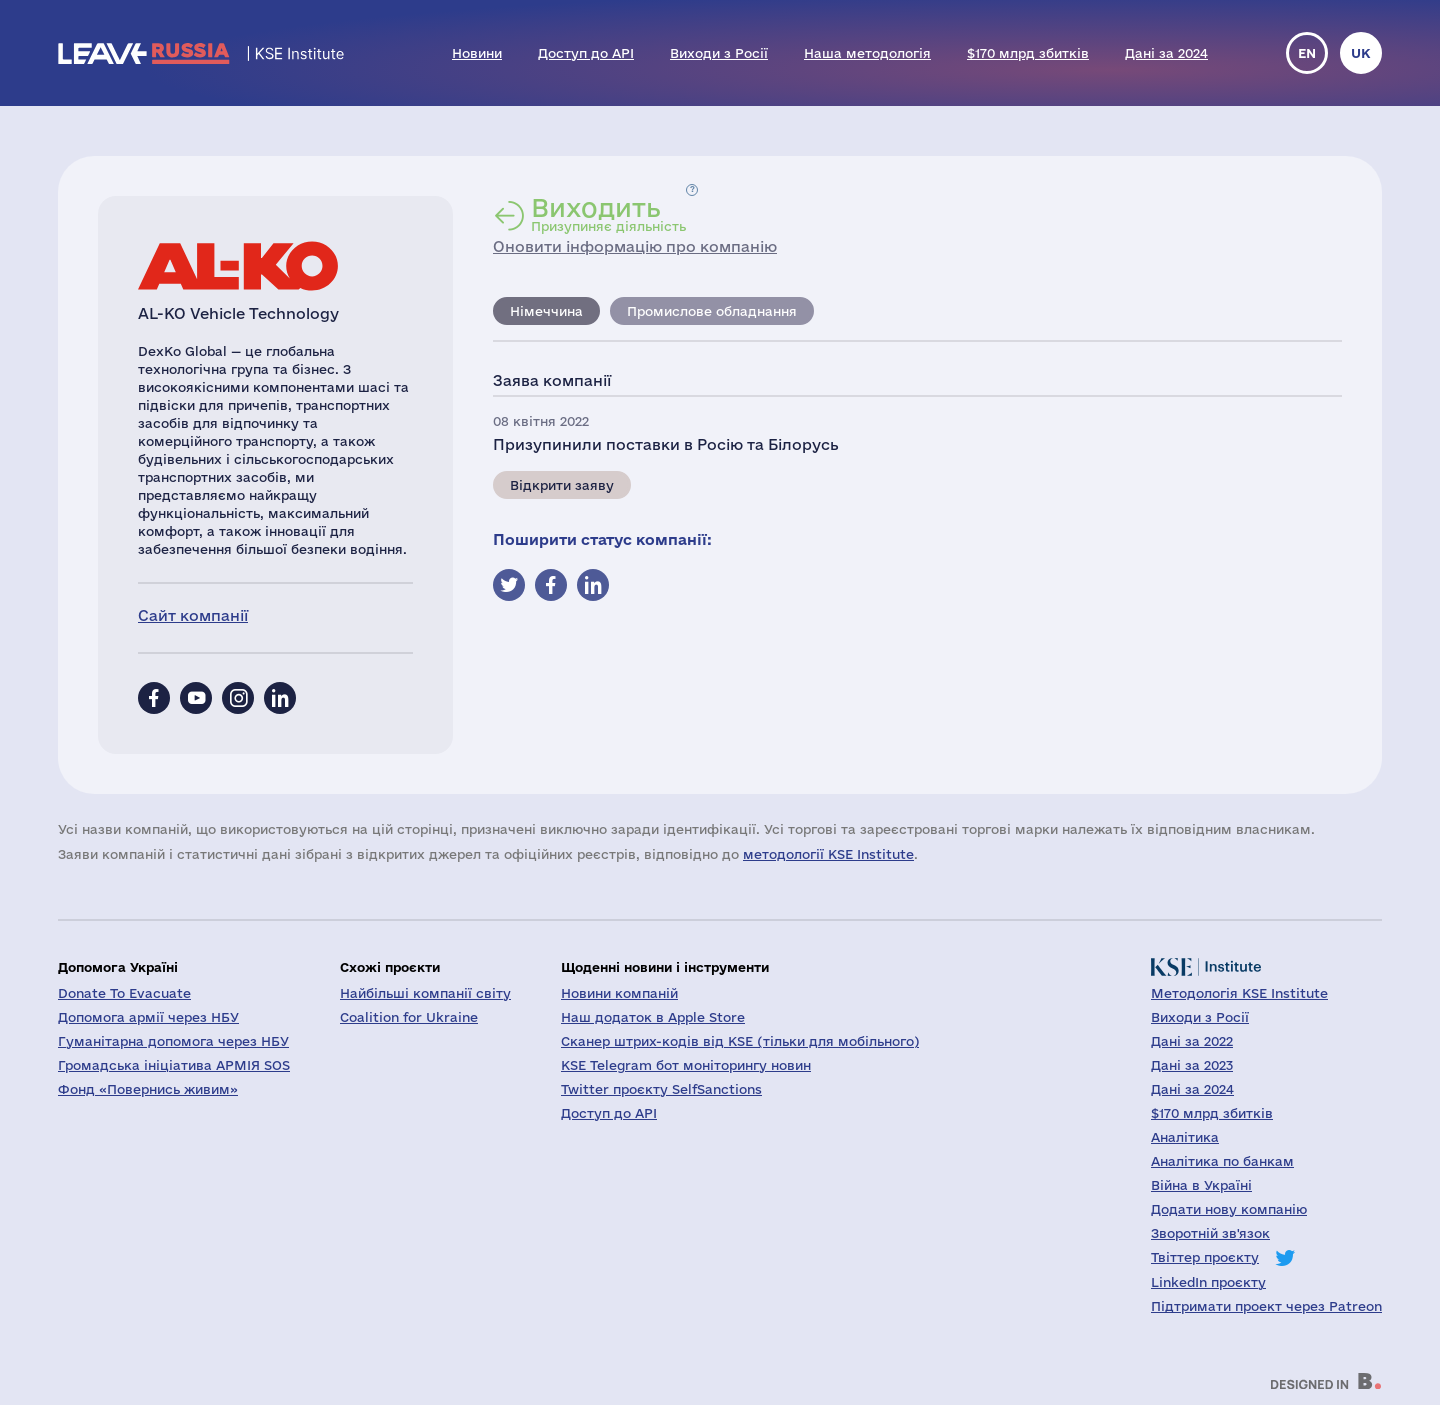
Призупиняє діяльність (608, 214)
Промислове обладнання (712, 311)
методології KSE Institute (828, 854)
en (1307, 53)
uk (1361, 53)
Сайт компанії (193, 615)
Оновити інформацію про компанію (635, 246)
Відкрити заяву (562, 485)
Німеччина (546, 311)
